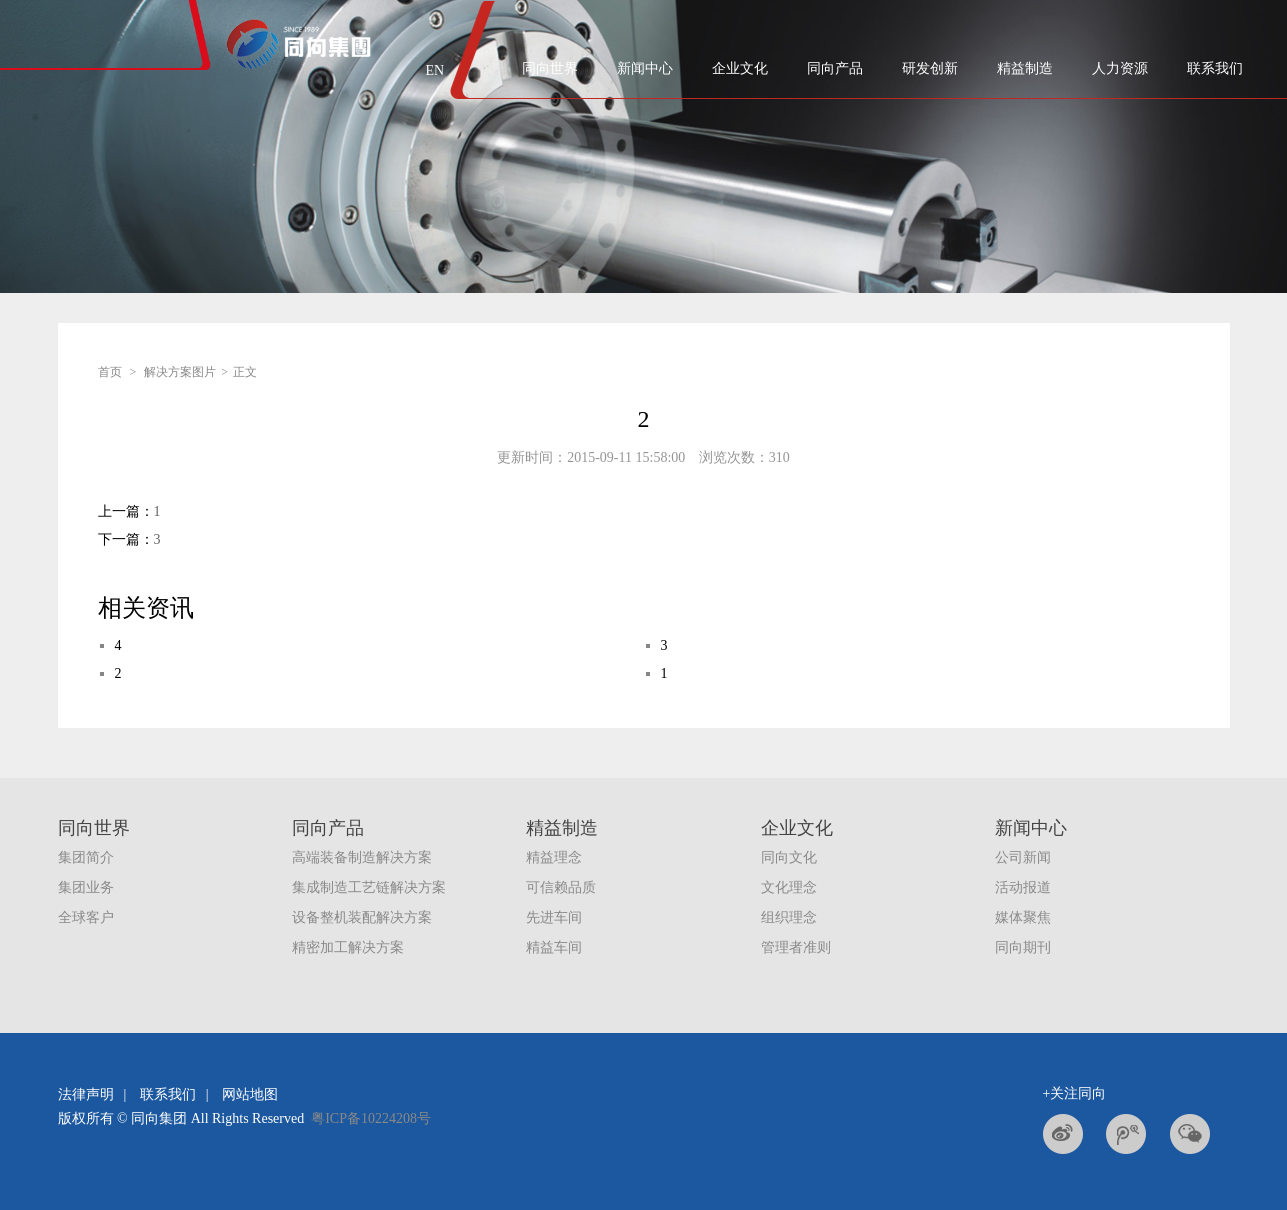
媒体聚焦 (1023, 917)
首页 (110, 372)
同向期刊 (1023, 947)
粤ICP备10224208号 (371, 1118)
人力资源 (1120, 68)
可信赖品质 (561, 887)
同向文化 (789, 857)
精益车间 (554, 947)
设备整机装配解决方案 (362, 917)
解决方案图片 (180, 372)
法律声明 (86, 1094)
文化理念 (789, 887)
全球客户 (86, 917)
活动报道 (1023, 887)
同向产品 (835, 68)
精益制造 (1025, 68)
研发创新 (930, 68)
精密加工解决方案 (348, 947)
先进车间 (554, 917)
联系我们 (1215, 68)
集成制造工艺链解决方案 (369, 887)
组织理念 (789, 917)
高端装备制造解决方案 (362, 857)
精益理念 (554, 857)
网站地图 (250, 1094)
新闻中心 (645, 68)
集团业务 (86, 887)
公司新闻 (1023, 857)
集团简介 (86, 857)
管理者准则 (796, 947)
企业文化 (740, 68)
